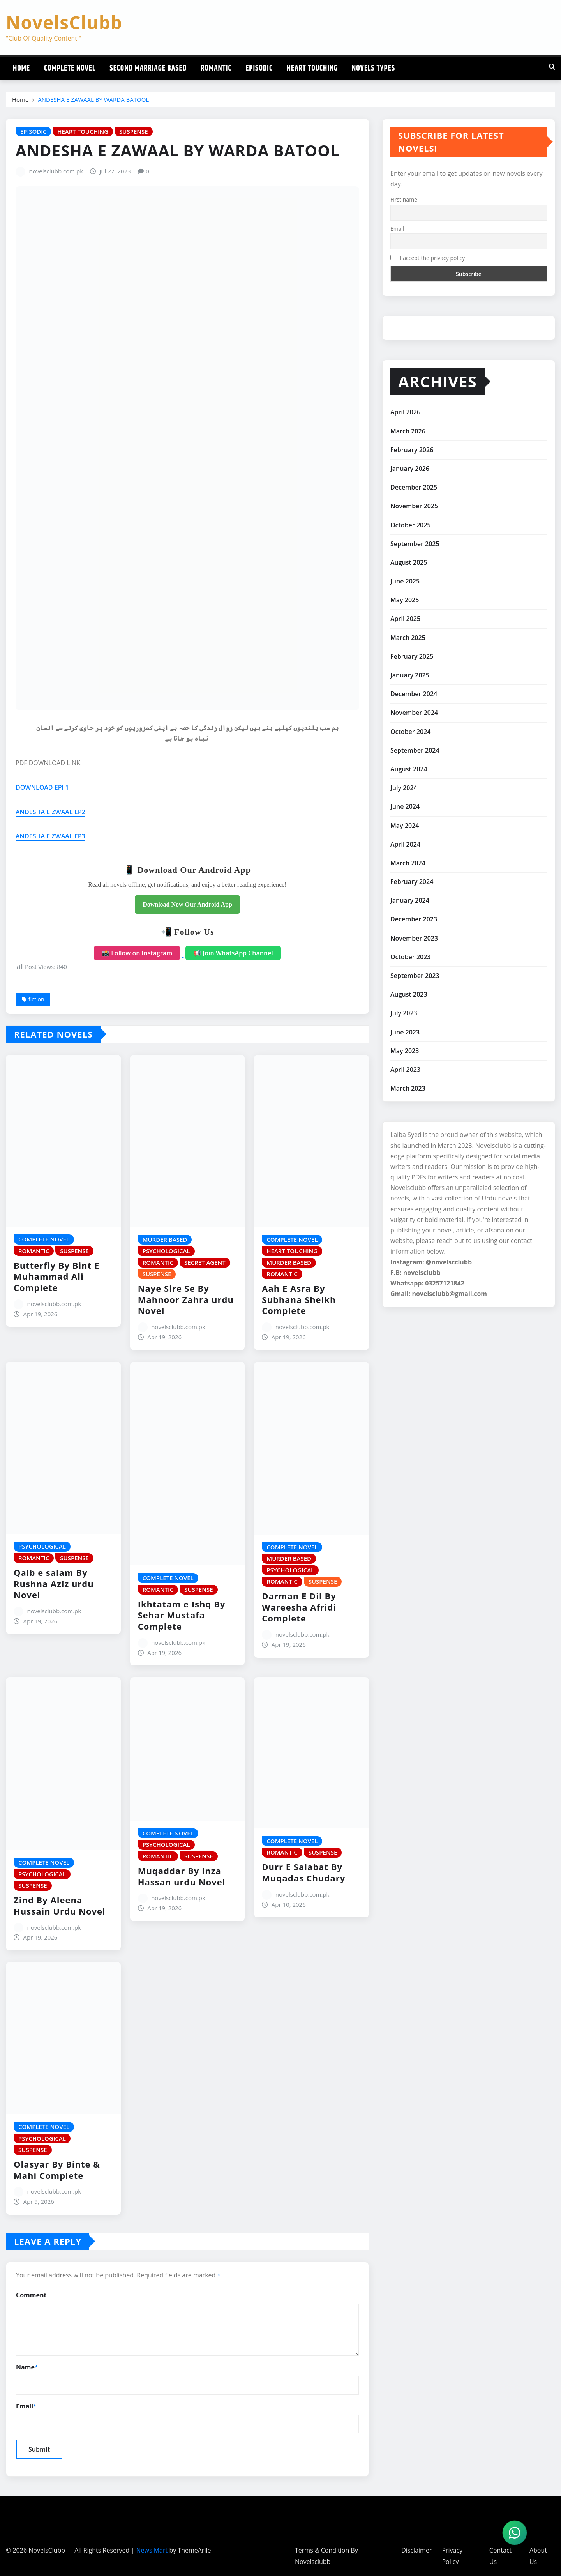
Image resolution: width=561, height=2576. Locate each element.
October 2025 (410, 525)
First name (403, 199)
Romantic (216, 68)
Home (21, 68)
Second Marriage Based (148, 68)
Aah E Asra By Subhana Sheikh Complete (299, 1299)
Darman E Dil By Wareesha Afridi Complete (299, 1607)
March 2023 (407, 1088)
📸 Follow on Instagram (137, 953)
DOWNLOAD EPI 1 (42, 787)
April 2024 (405, 844)
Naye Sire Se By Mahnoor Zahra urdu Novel (186, 1299)
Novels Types (373, 68)
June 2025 (405, 581)
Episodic (259, 68)
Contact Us (500, 2556)
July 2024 (403, 787)
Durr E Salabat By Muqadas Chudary (303, 1872)
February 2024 (411, 881)
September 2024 (414, 750)
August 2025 (408, 562)
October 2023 (410, 957)
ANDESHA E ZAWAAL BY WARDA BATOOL (93, 99)
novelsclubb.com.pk (56, 171)
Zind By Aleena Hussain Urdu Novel (60, 1905)
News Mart (152, 2550)
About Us (538, 2556)
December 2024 (413, 694)
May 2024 (404, 825)
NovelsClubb (64, 22)
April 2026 (405, 412)
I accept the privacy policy (427, 258)
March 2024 (407, 863)
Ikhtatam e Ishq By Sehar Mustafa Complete (182, 1615)
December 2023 (413, 919)
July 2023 (403, 1013)
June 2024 (405, 806)
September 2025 (414, 543)
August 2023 (408, 994)
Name (27, 2367)
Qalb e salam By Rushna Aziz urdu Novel (54, 1583)
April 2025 (405, 618)
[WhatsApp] (515, 2533)
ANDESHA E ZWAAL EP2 (50, 812)
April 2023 (405, 1069)
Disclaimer (416, 2550)
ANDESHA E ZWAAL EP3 (50, 836)
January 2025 (409, 675)
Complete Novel (69, 68)
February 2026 (411, 450)
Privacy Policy (452, 2556)
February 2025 (411, 656)
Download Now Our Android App (187, 904)
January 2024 (409, 900)
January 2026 (409, 468)
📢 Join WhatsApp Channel (233, 953)
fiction (36, 999)
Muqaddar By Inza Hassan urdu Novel (182, 1876)
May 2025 (404, 600)
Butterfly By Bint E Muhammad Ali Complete (56, 1276)
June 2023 (405, 1032)
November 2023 (414, 938)
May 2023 (404, 1051)
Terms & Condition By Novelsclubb (326, 2556)
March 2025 (407, 637)
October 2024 (410, 731)
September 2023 (414, 975)
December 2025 (413, 487)
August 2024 (408, 769)
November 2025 (414, 506)
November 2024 (414, 712)
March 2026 (407, 431)
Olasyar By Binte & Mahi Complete (57, 2169)
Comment (31, 2295)
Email (26, 2406)
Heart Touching (312, 68)
